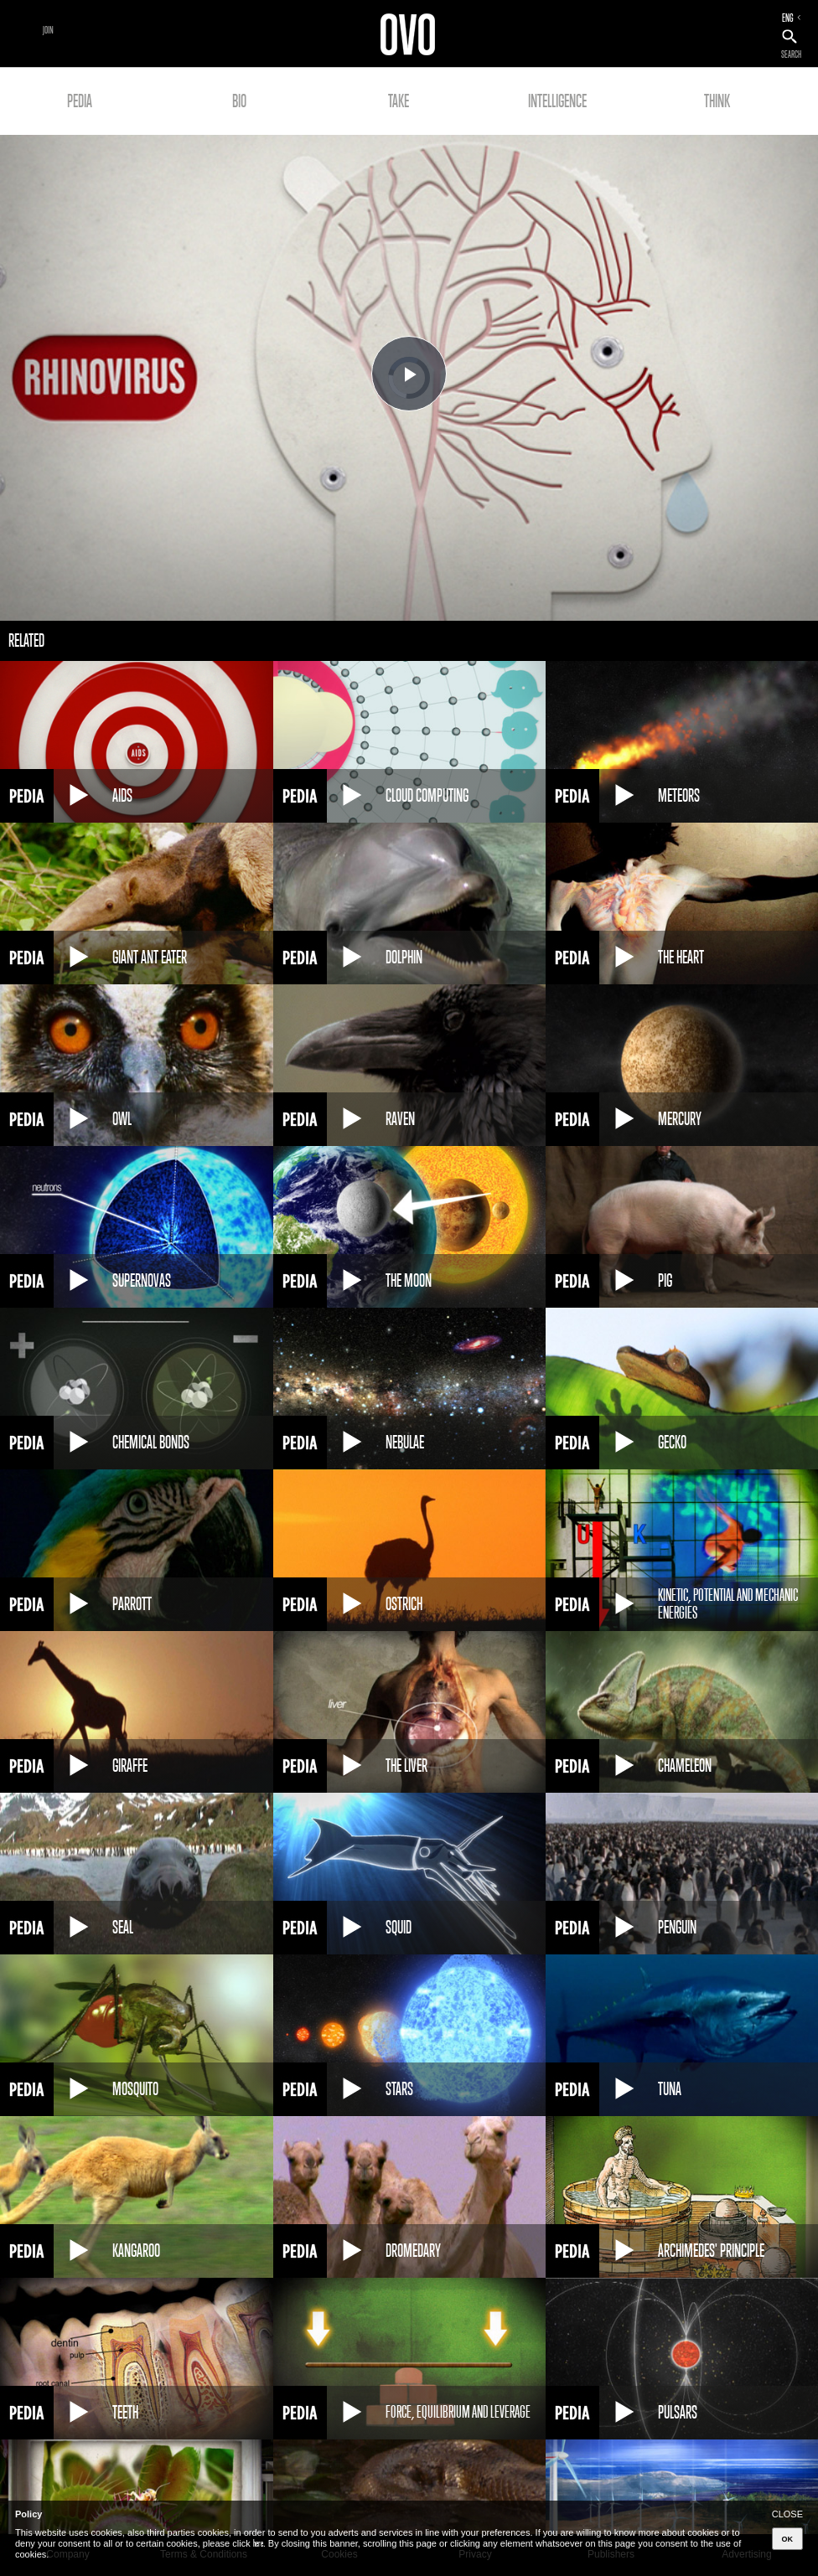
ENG (788, 17)
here (258, 2543)
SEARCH (791, 54)
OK (788, 2539)
